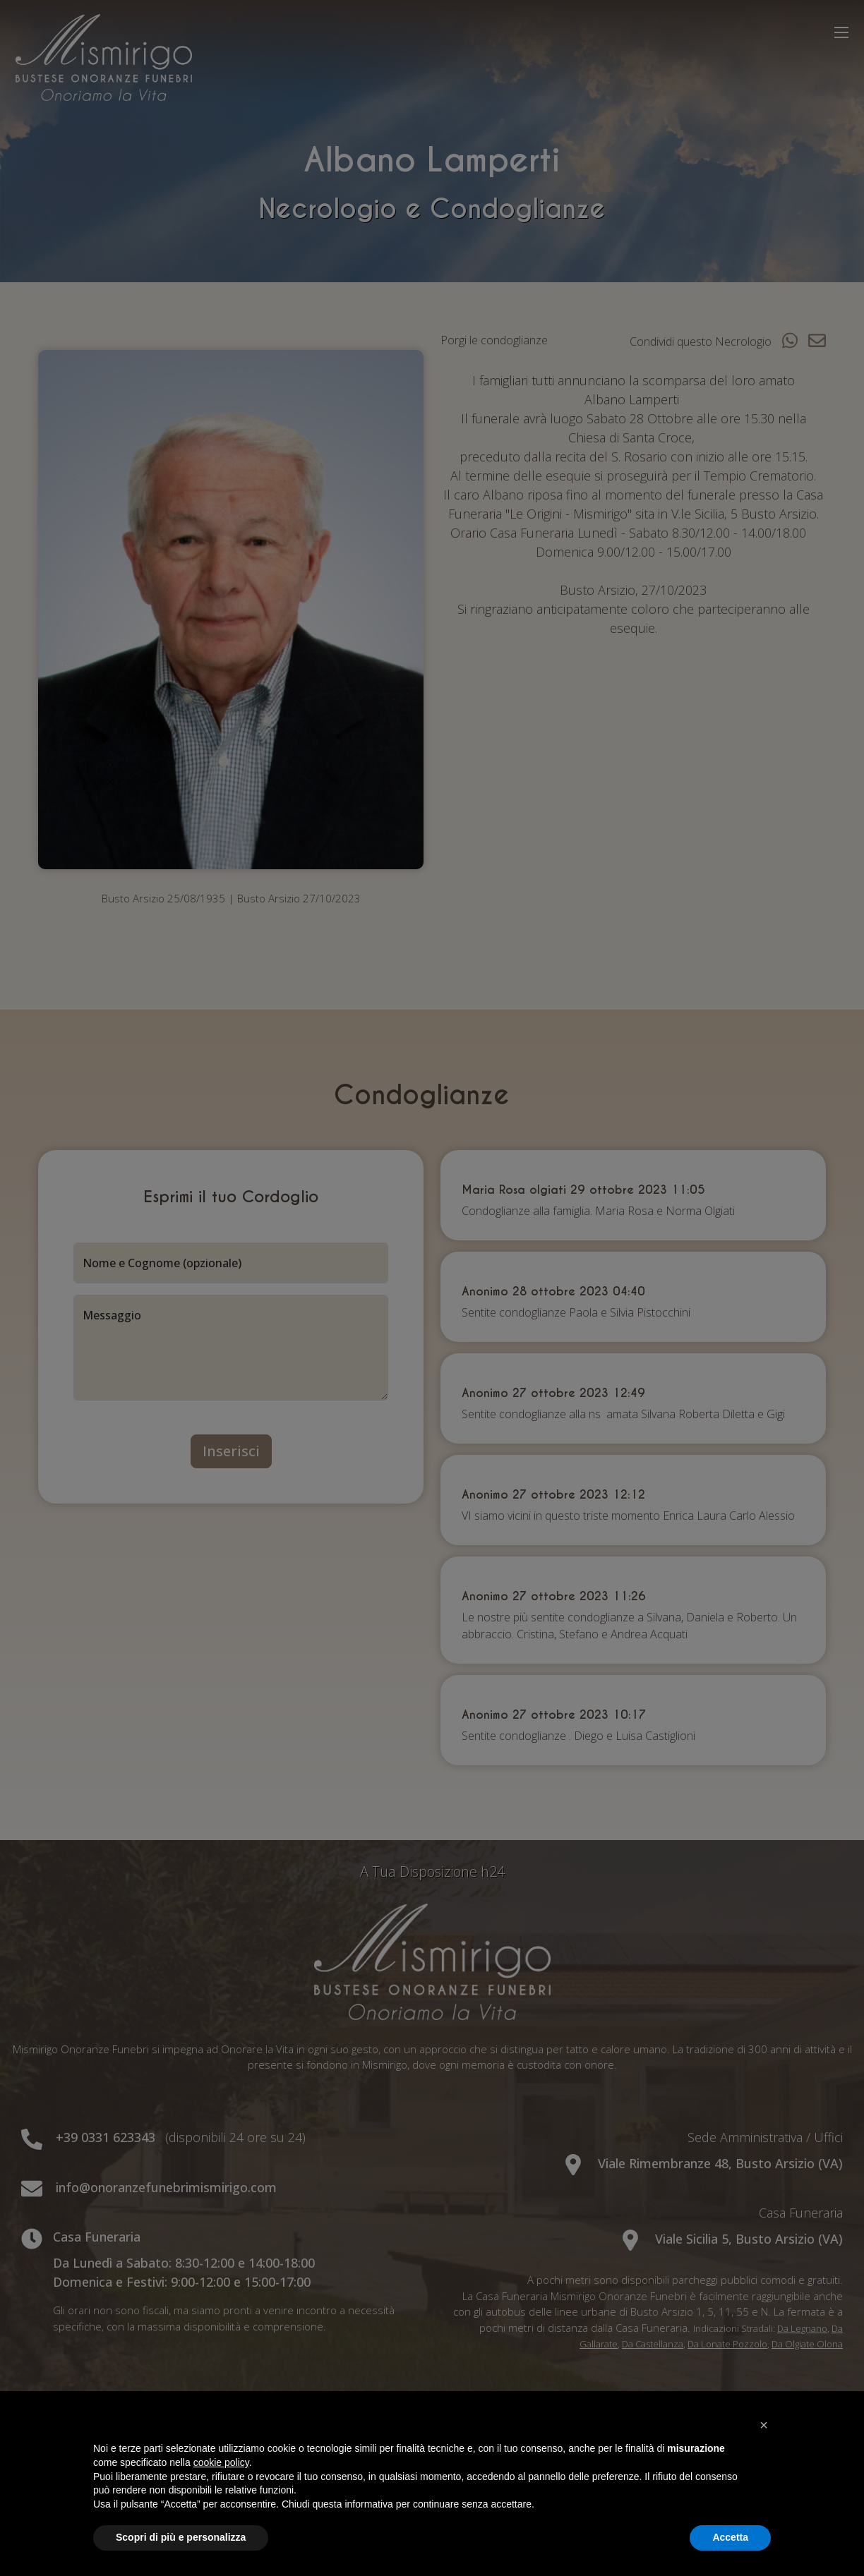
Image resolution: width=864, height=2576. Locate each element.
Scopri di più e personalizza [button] (181, 2537)
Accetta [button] (730, 2537)
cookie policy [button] (221, 2462)
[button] (763, 2425)
